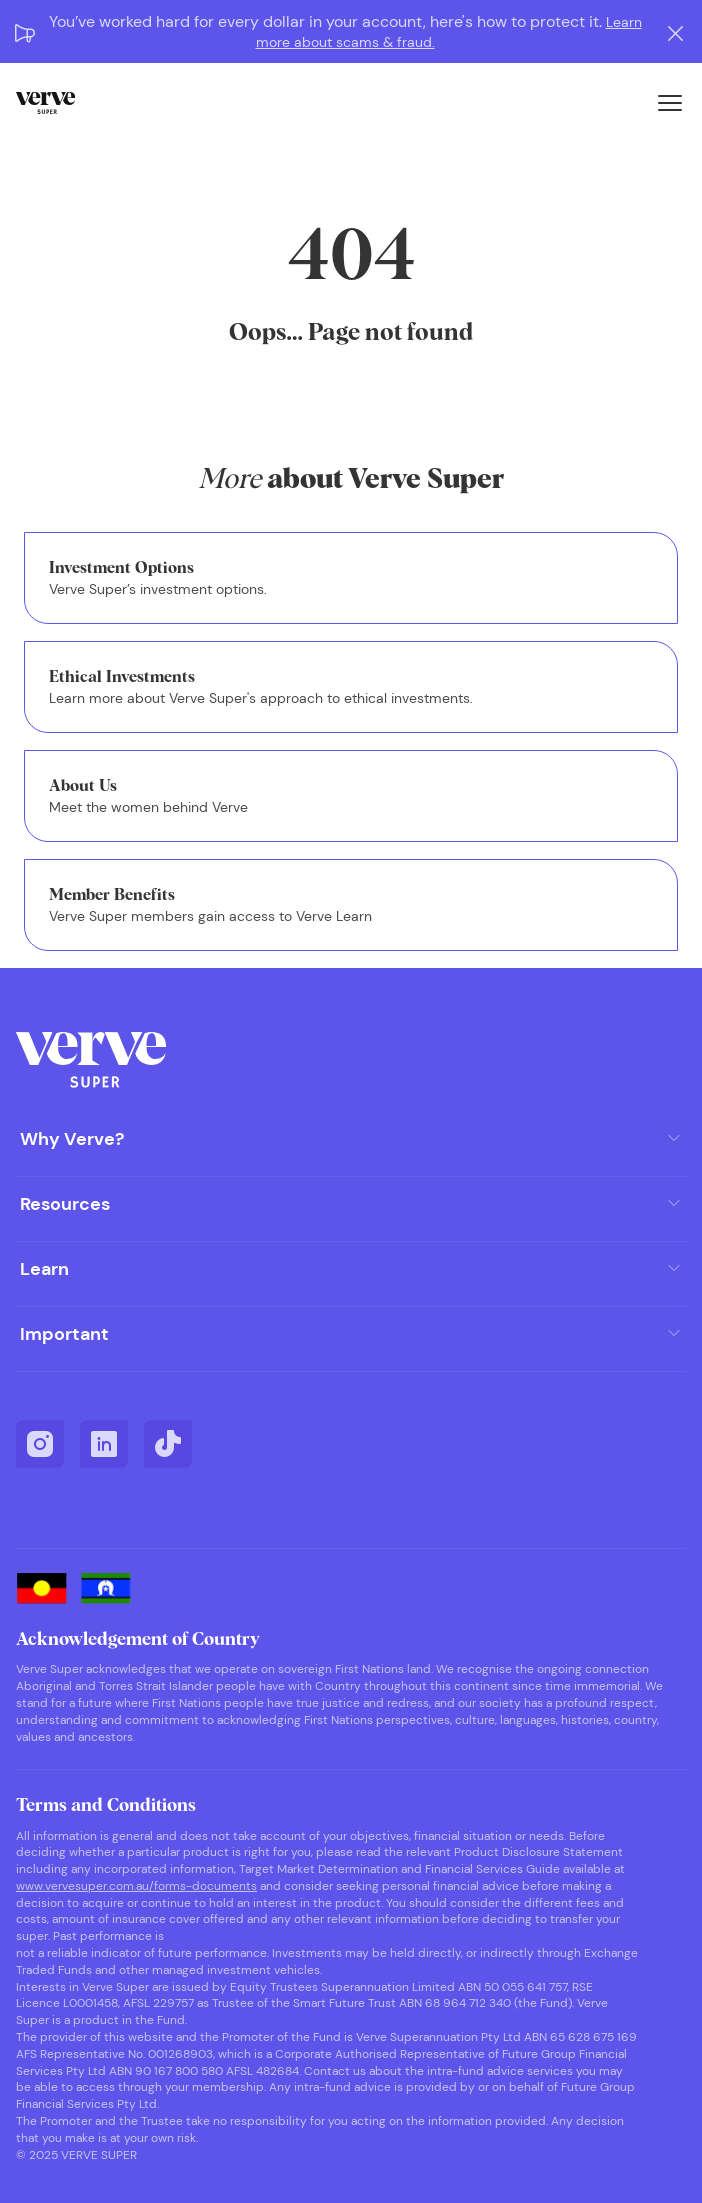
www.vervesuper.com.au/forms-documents (136, 1886)
